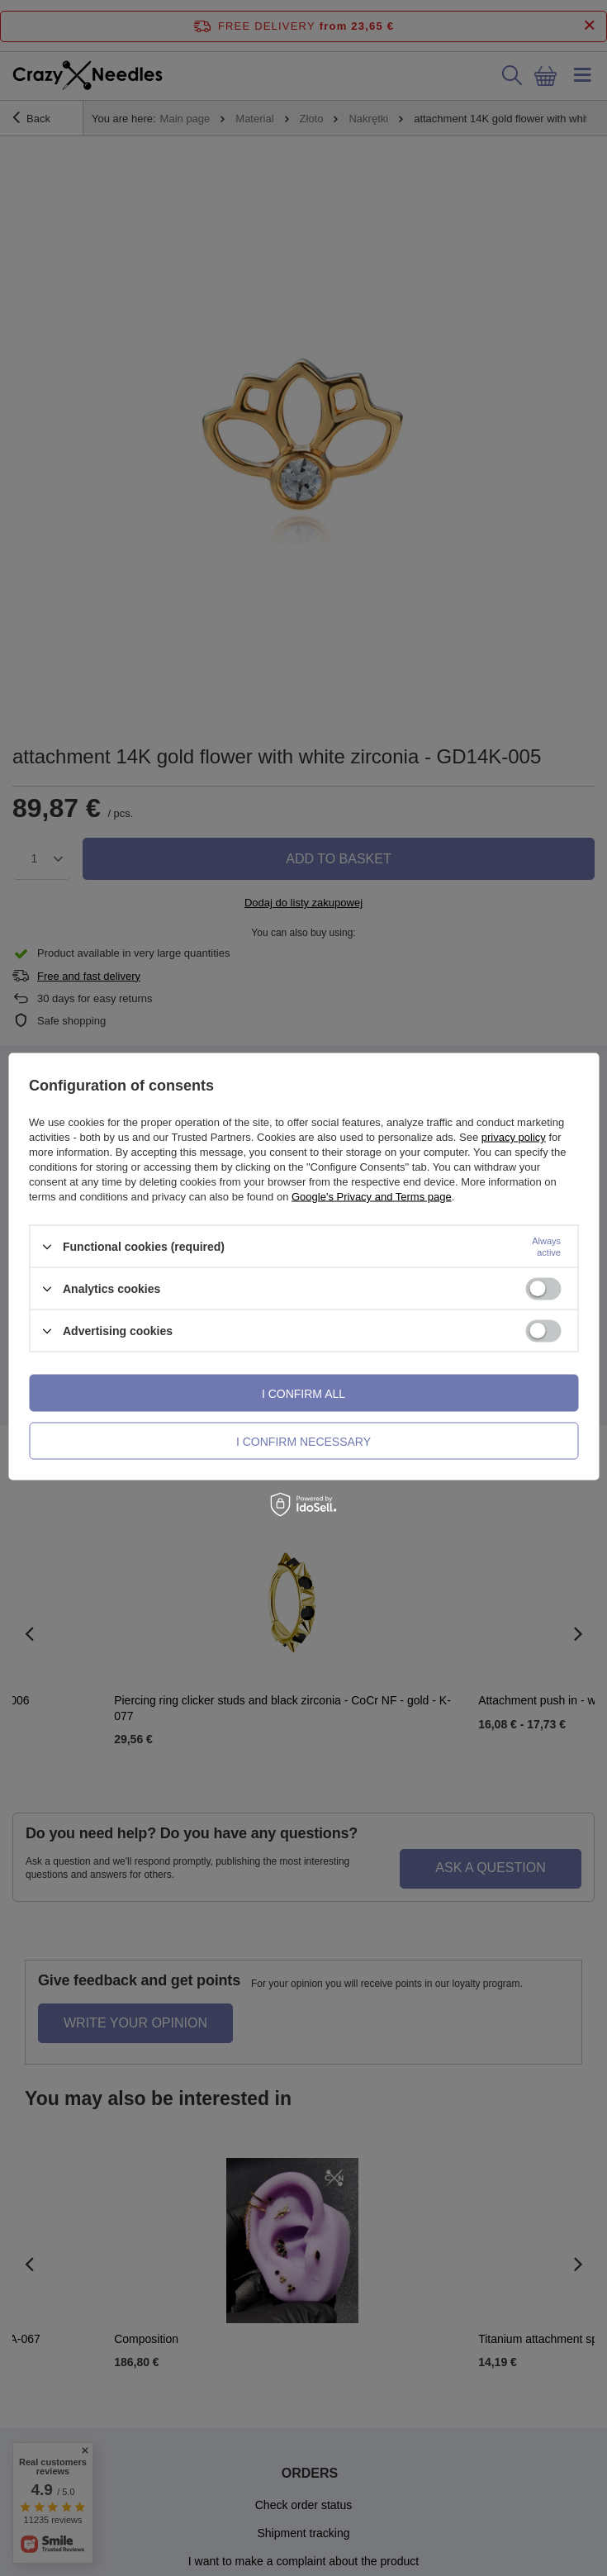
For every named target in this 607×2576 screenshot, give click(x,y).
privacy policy (513, 1137)
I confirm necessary (303, 1440)
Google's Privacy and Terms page (372, 1197)
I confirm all (303, 1393)
